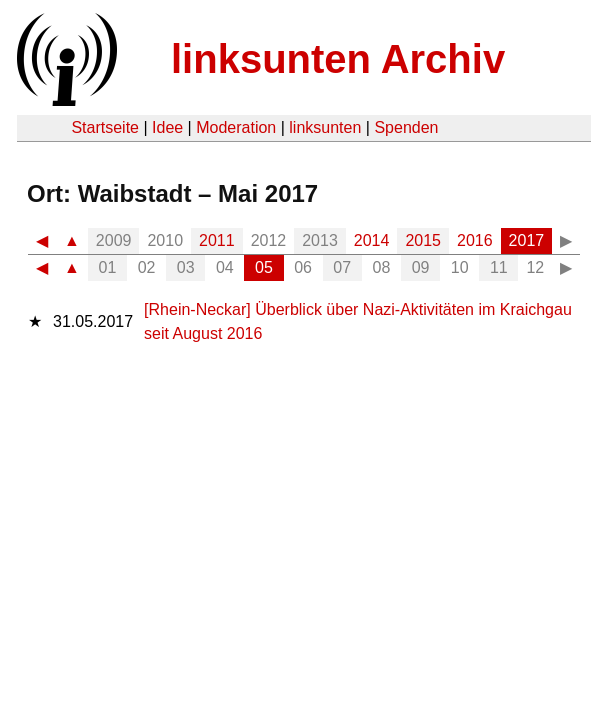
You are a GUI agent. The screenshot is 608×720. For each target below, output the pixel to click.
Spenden (406, 127)
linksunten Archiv (338, 59)
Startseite (105, 127)
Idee (167, 127)
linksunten (325, 127)
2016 (475, 240)
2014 (372, 240)
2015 (423, 240)
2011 (217, 240)
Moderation (236, 127)
